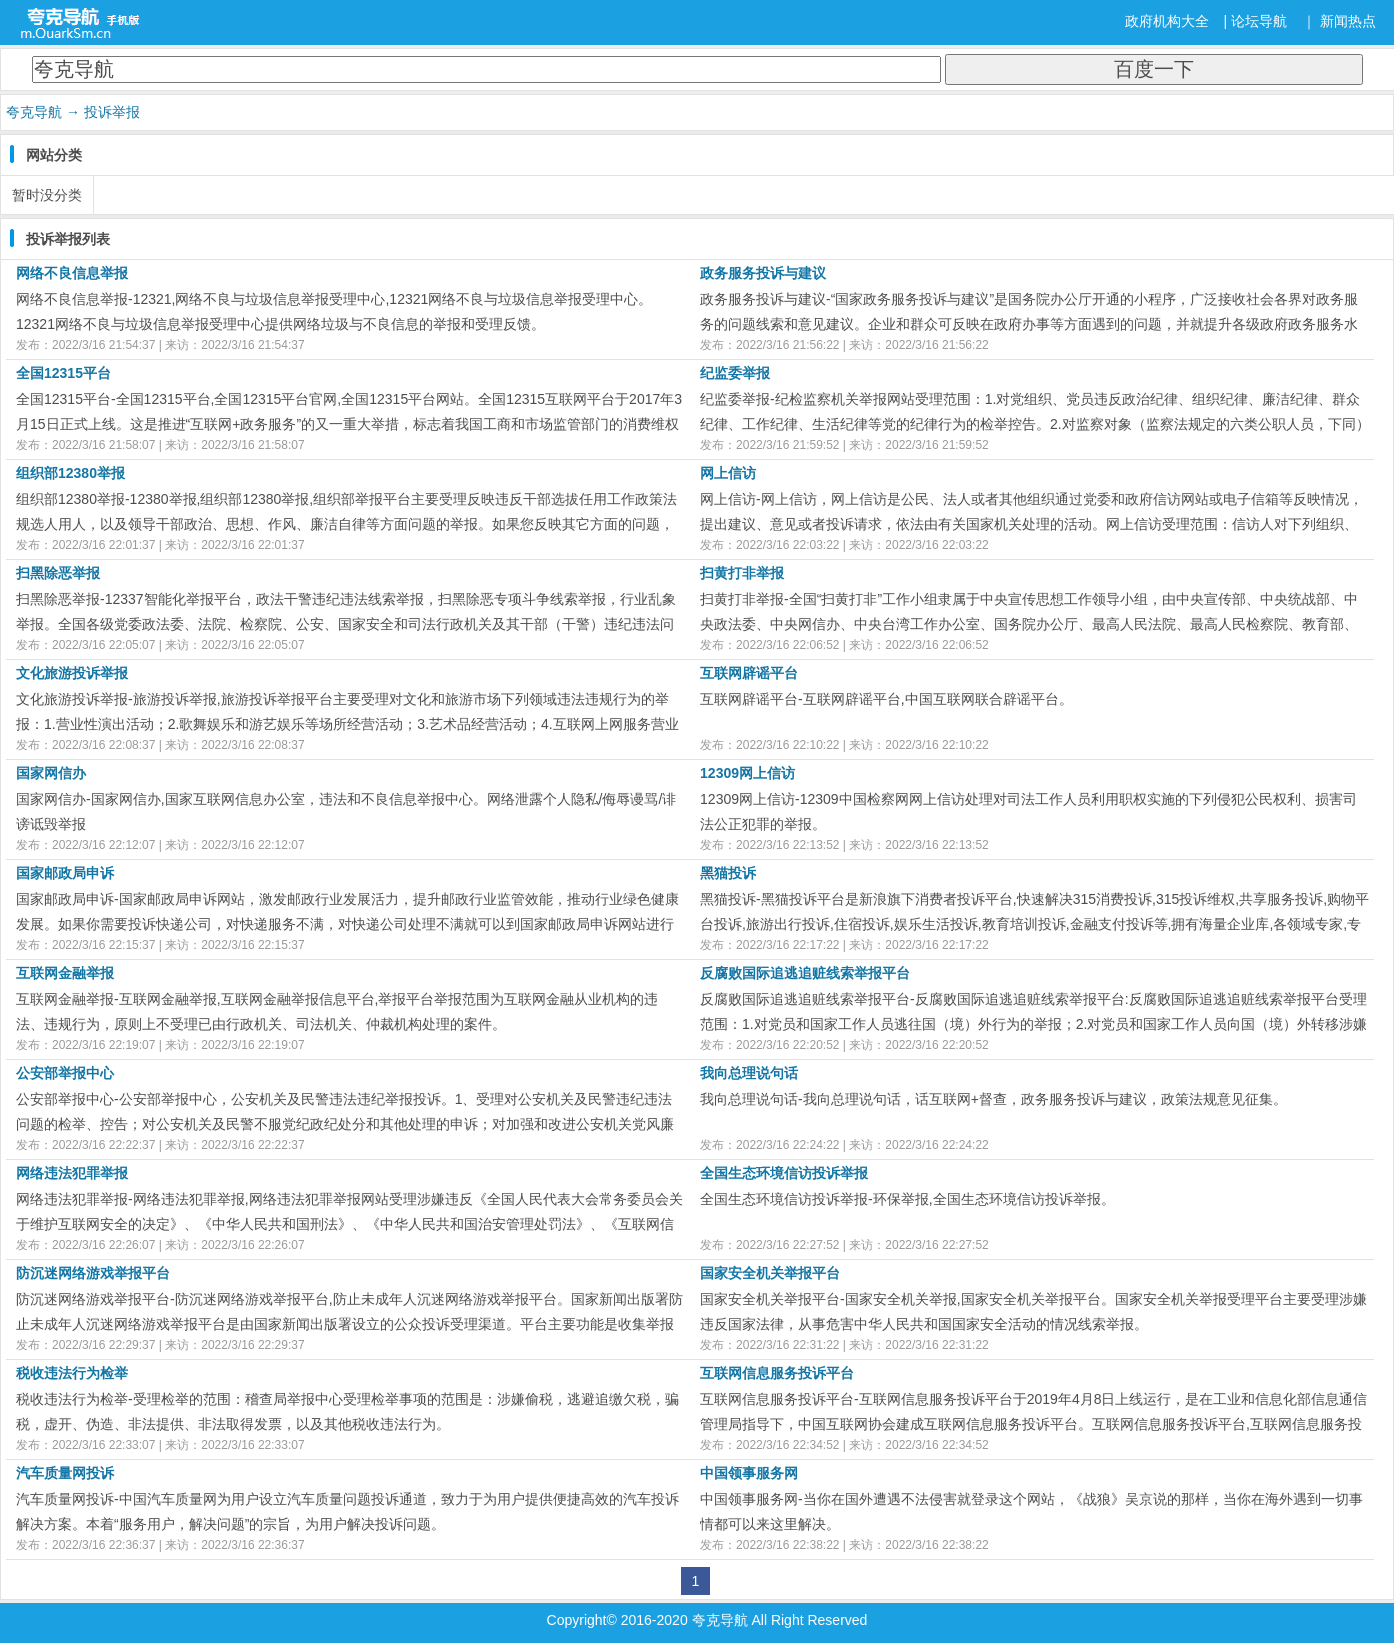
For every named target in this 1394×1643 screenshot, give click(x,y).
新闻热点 (1348, 21)
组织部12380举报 (70, 473)
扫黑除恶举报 (58, 573)
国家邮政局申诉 (65, 873)
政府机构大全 (1167, 21)
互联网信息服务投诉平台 (777, 1373)
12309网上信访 (747, 773)
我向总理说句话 (749, 1073)
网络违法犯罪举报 (72, 1173)
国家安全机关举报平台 (770, 1273)
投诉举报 (112, 112)
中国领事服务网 (749, 1473)
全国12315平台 (63, 373)
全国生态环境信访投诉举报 (784, 1173)
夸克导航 (34, 112)
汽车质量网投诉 (65, 1473)
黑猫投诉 (728, 873)
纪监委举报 (735, 373)
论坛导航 (1259, 21)
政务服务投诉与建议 (763, 273)
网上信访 (728, 473)
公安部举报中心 (65, 1073)
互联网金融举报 (65, 973)
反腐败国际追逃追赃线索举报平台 (805, 973)
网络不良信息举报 (72, 273)
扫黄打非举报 (742, 573)
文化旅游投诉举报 (72, 673)
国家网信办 (51, 773)
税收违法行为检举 (72, 1373)
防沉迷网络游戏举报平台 (93, 1273)
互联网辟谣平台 (749, 673)
